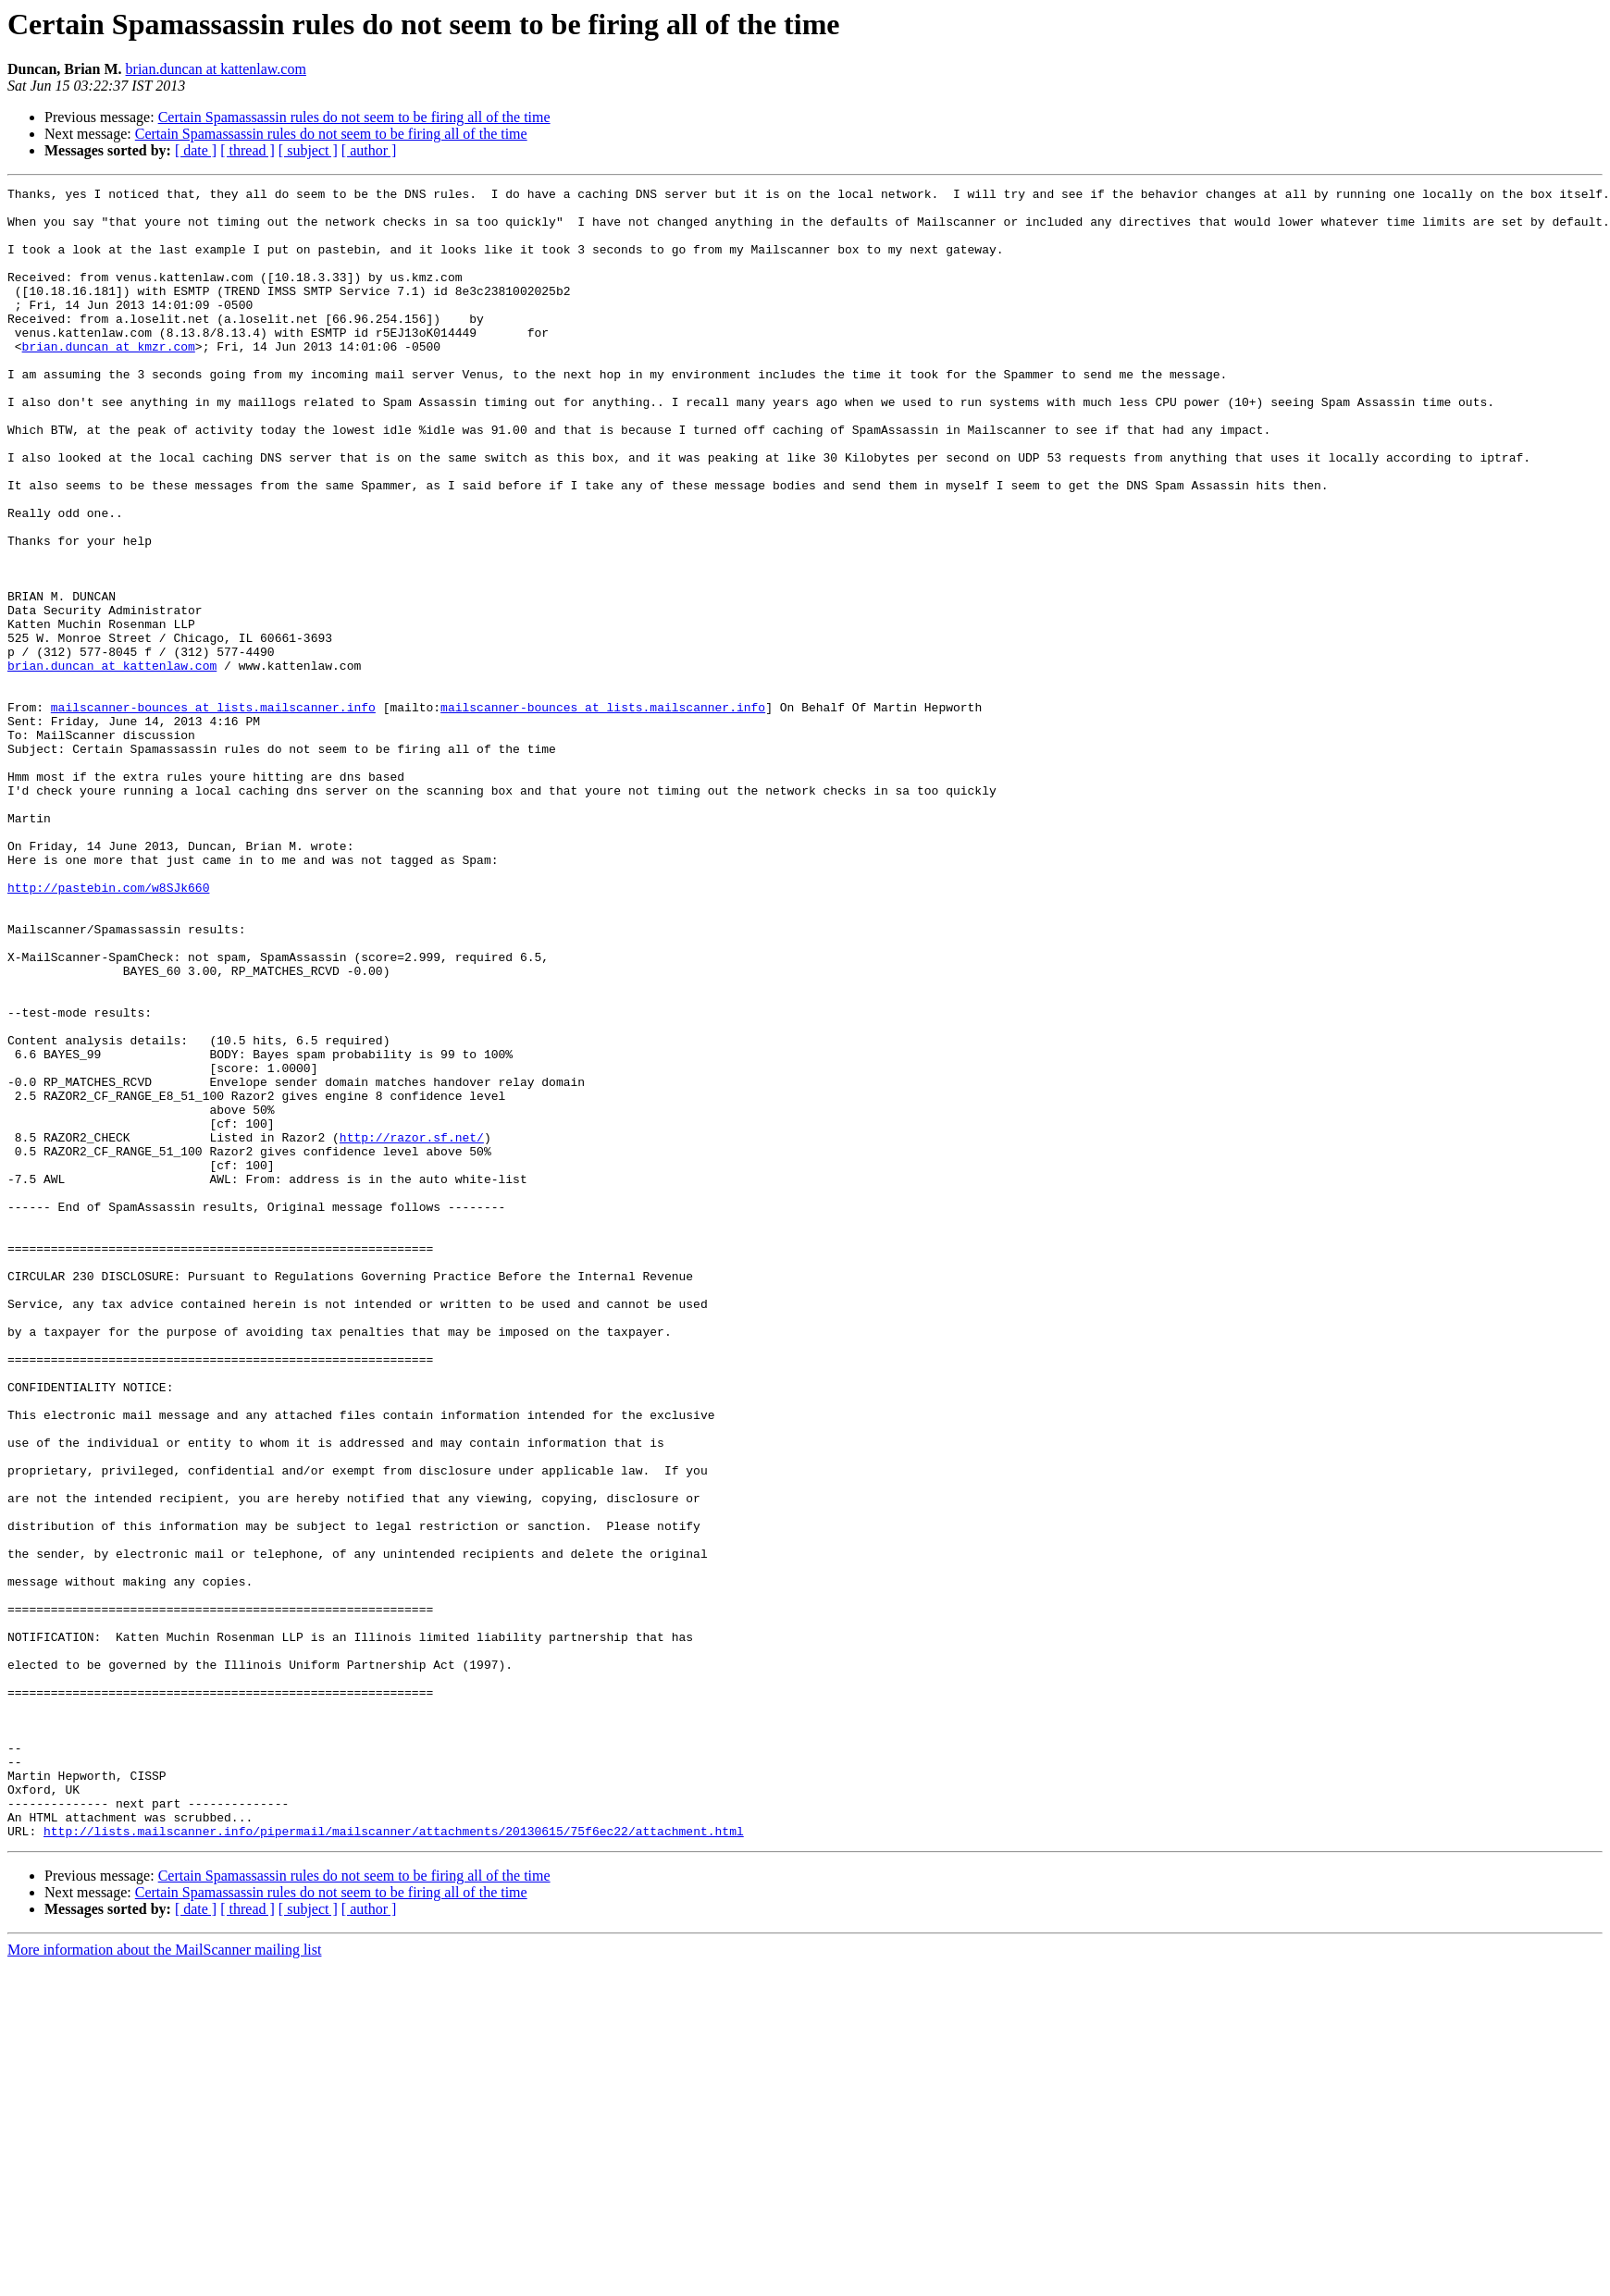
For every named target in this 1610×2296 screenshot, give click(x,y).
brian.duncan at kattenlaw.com (216, 69)
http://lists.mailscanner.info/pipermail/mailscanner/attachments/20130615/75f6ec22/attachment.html (393, 2161)
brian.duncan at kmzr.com (108, 379)
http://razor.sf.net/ (412, 1328)
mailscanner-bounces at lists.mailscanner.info (213, 812)
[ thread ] (247, 150)
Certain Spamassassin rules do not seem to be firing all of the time (354, 117)
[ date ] (196, 150)
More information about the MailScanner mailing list (164, 2280)
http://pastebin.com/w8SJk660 (108, 1028)
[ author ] (369, 150)
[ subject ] (308, 150)
